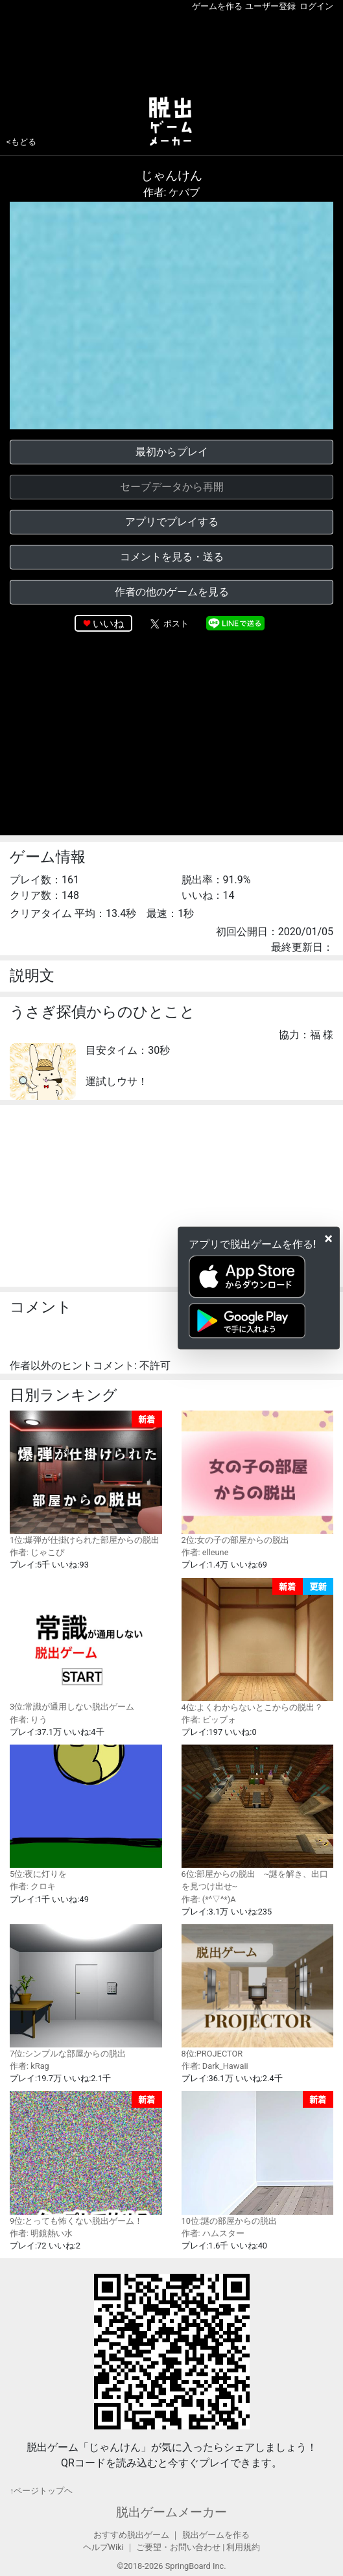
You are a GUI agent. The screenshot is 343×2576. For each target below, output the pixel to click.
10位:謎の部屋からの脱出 (258, 2158)
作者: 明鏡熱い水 (41, 2233)
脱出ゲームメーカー (171, 2512)
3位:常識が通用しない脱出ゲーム (86, 1645)
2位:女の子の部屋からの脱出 (258, 1478)
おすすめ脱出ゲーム (131, 2535)
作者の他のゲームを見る (172, 592)
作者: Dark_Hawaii (215, 2066)
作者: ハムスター (213, 2233)
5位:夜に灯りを (86, 1812)
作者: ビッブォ (209, 1719)
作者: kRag (29, 2066)
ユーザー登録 (270, 6)
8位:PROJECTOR (258, 1991)
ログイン (316, 6)
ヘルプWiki (103, 2547)
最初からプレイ (172, 452)
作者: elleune (205, 1552)
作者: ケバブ (171, 192)
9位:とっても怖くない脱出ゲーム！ (86, 2158)
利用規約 (243, 2547)
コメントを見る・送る (172, 557)
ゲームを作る (217, 6)
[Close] (328, 1238)
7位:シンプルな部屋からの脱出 (86, 1991)
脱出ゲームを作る (216, 2535)
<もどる (21, 142)
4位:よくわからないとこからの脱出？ (258, 1645)
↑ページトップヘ (41, 2491)
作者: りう (28, 1719)
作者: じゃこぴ (37, 1552)
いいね (108, 623)
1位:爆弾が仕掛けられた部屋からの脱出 (86, 1478)
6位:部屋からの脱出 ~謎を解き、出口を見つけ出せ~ (258, 1818)
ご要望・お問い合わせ (178, 2547)
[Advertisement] (171, 51)
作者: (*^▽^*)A (209, 1899)
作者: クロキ (33, 1886)
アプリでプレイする (172, 522)
